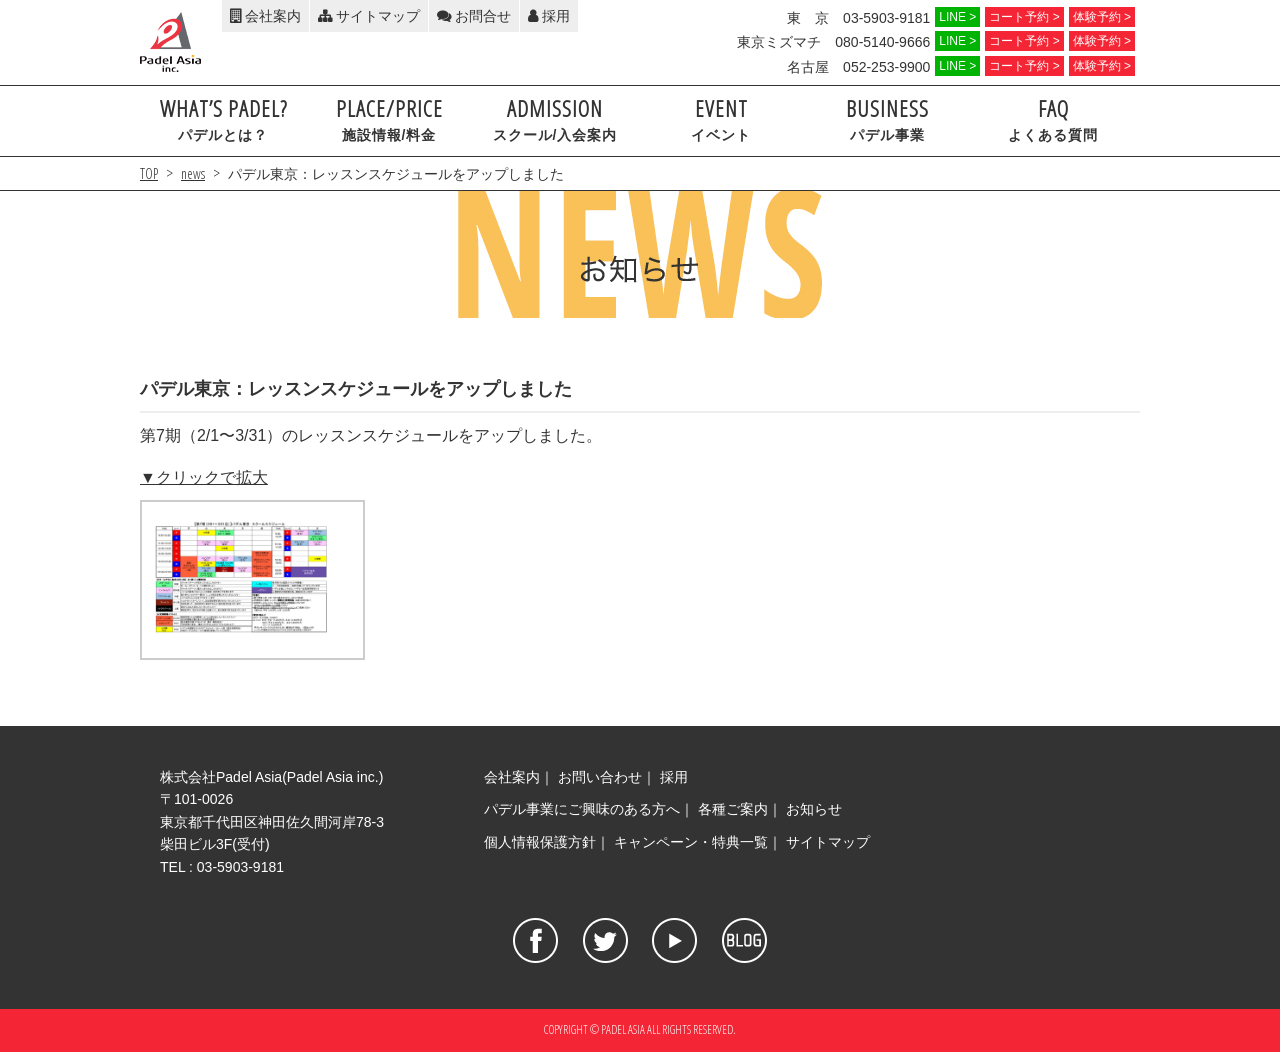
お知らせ (814, 809)
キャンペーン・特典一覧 (691, 842)
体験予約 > (1102, 17)
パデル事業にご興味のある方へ (582, 809)
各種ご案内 (733, 809)
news (193, 173)
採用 (549, 16)
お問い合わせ (600, 777)
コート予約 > (1024, 17)
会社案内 (265, 16)
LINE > (957, 17)
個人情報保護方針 (540, 842)
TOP (149, 173)
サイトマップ (369, 16)
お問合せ (474, 16)
